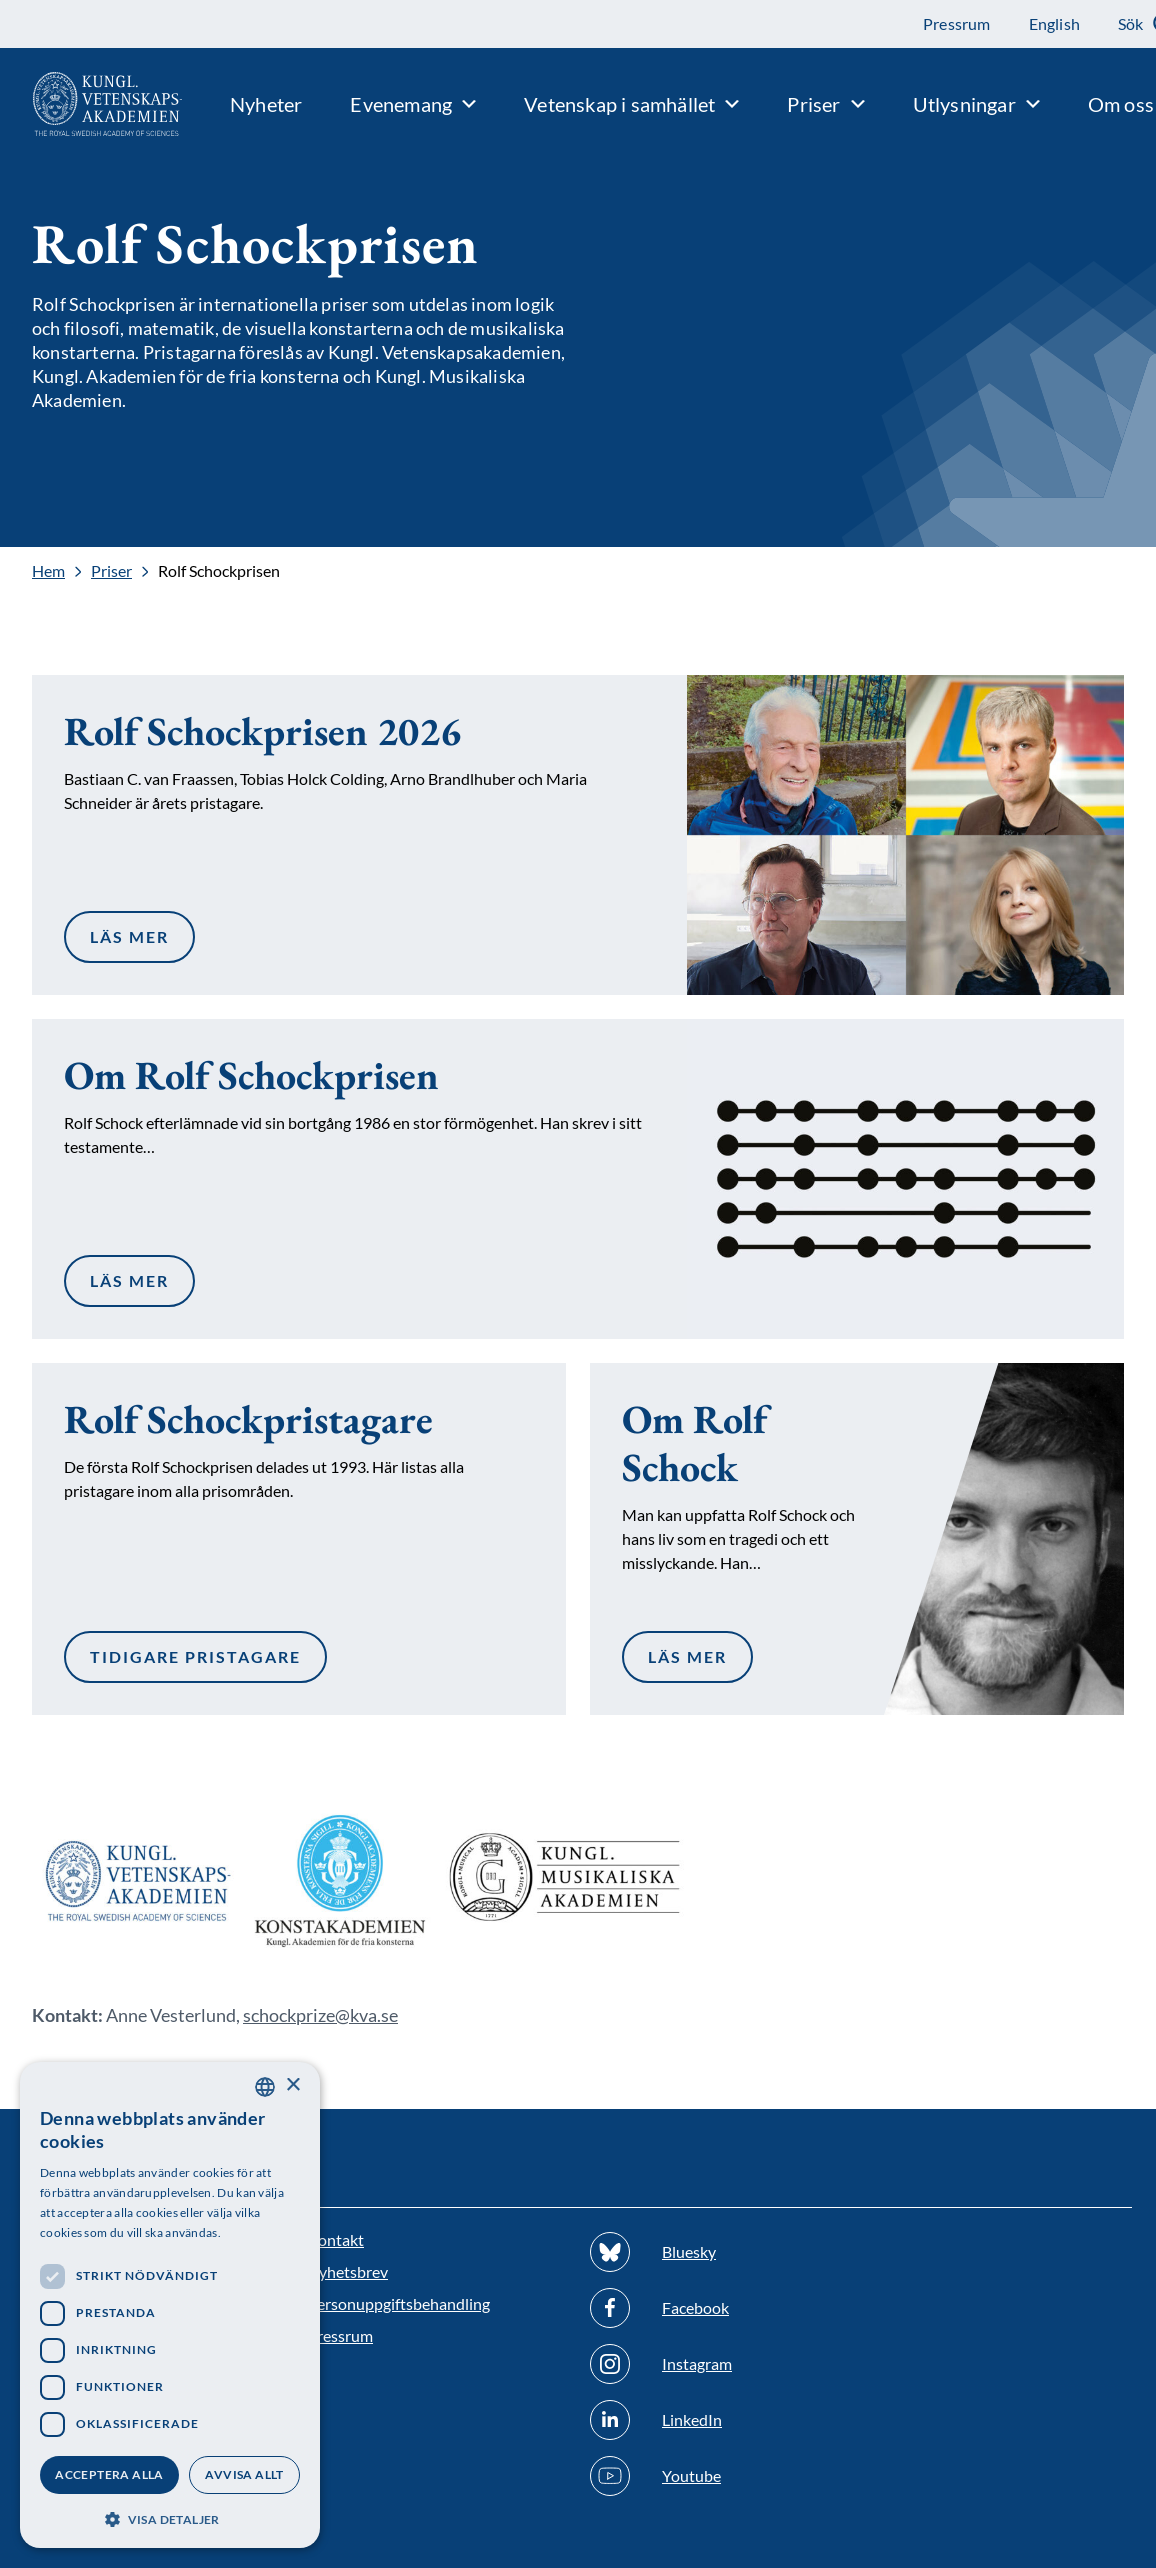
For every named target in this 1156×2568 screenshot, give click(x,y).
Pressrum (340, 2335)
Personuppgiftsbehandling (398, 2303)
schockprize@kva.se (320, 2015)
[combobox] (265, 2087)
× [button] (292, 2085)
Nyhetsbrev (347, 2271)
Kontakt (335, 2239)
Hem (48, 571)
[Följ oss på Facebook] (719, 2308)
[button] (170, 2517)
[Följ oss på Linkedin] (719, 2420)
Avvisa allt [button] (244, 2474)
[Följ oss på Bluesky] (719, 2252)
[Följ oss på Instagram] (719, 2364)
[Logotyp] (91, 104)
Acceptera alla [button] (109, 2474)
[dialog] (170, 2305)
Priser (111, 571)
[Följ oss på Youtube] (719, 2476)
